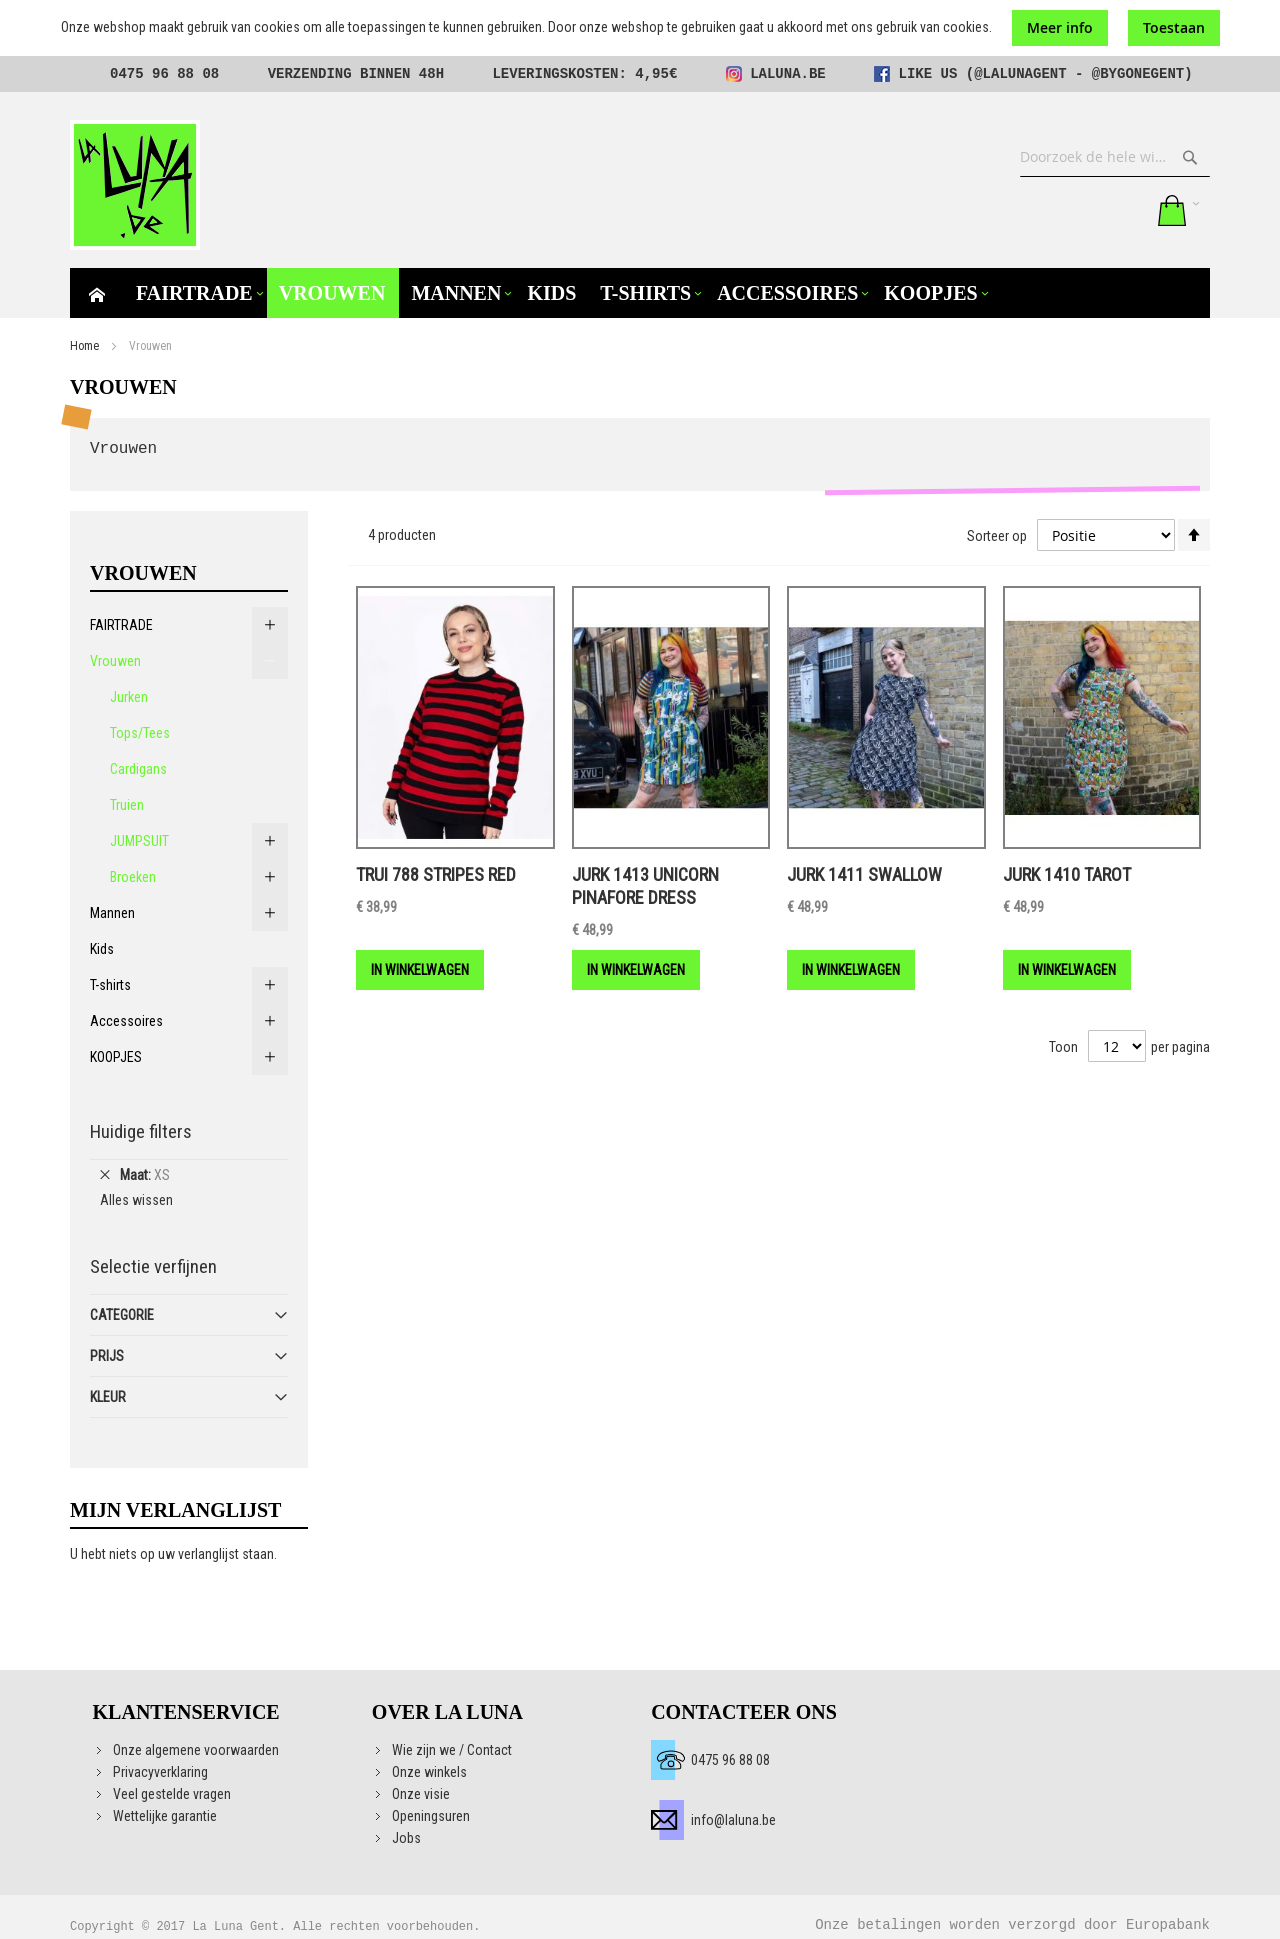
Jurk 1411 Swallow (864, 874)
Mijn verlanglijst (1086, 210)
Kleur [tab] (108, 1397)
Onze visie (421, 1794)
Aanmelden (1127, 210)
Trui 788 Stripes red (436, 874)
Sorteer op (997, 535)
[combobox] (1115, 157)
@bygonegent (1138, 74)
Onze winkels (429, 1772)
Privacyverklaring (160, 1772)
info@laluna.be (733, 1820)
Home (84, 346)
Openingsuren (431, 1816)
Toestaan (1174, 27)
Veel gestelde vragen (172, 1794)
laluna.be (788, 74)
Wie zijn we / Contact (452, 1750)
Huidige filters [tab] (141, 1131)
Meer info (1060, 27)
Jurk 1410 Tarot (1067, 874)
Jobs (406, 1838)
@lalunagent (1020, 74)
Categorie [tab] (122, 1315)
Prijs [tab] (107, 1356)
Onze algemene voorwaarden (196, 1750)
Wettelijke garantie (165, 1816)
